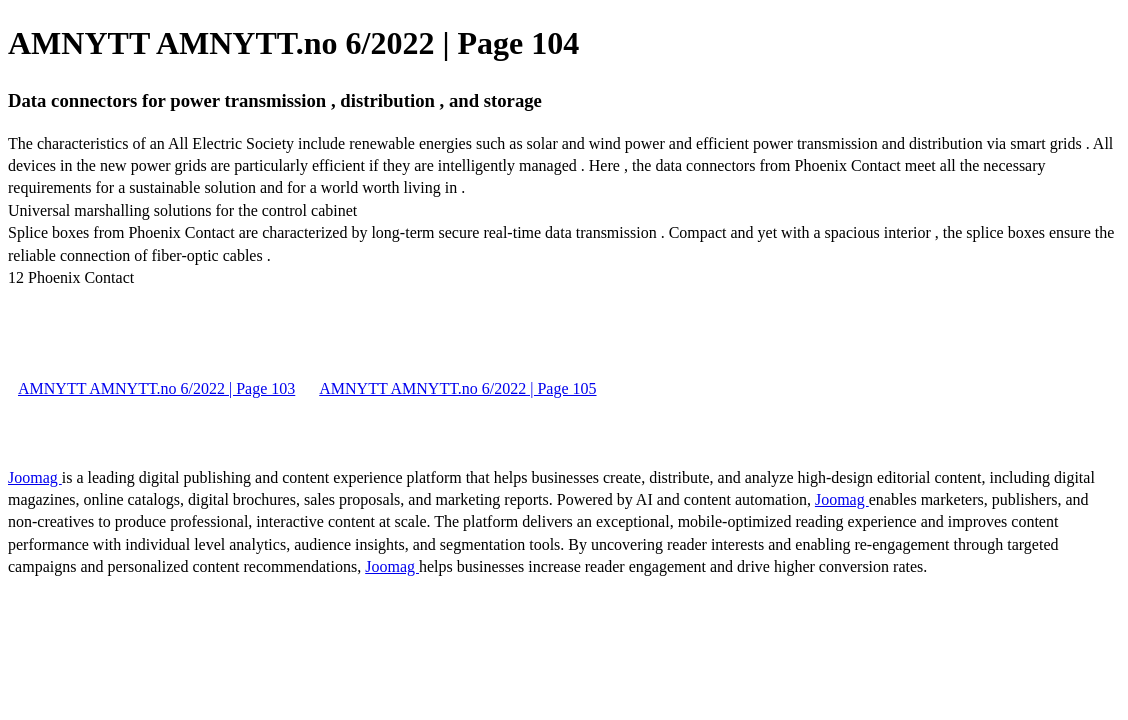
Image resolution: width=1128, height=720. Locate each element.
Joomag (35, 477)
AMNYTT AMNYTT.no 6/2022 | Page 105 (457, 388)
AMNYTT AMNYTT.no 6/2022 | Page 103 (156, 388)
